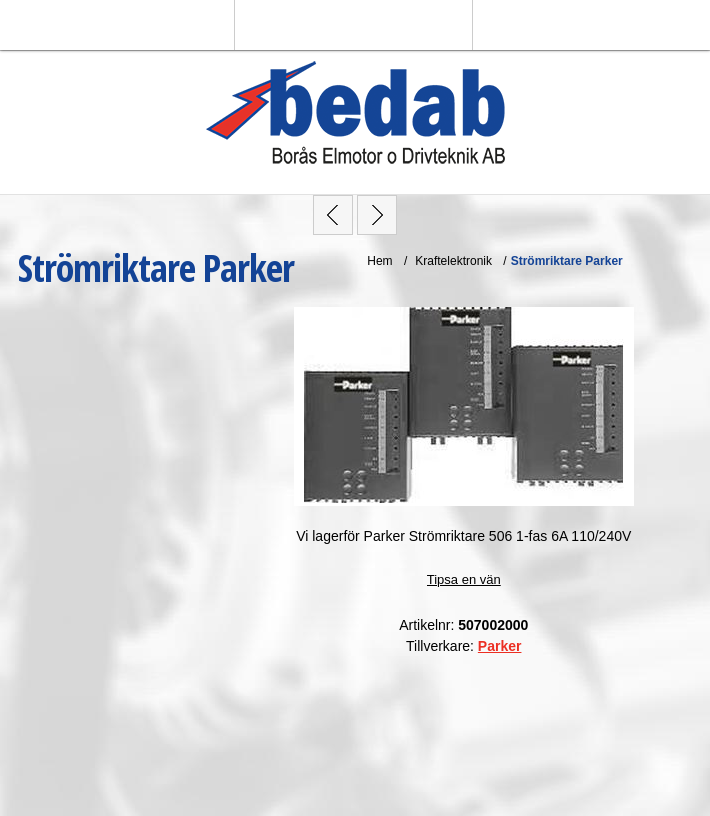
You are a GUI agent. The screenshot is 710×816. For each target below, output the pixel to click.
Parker (500, 646)
